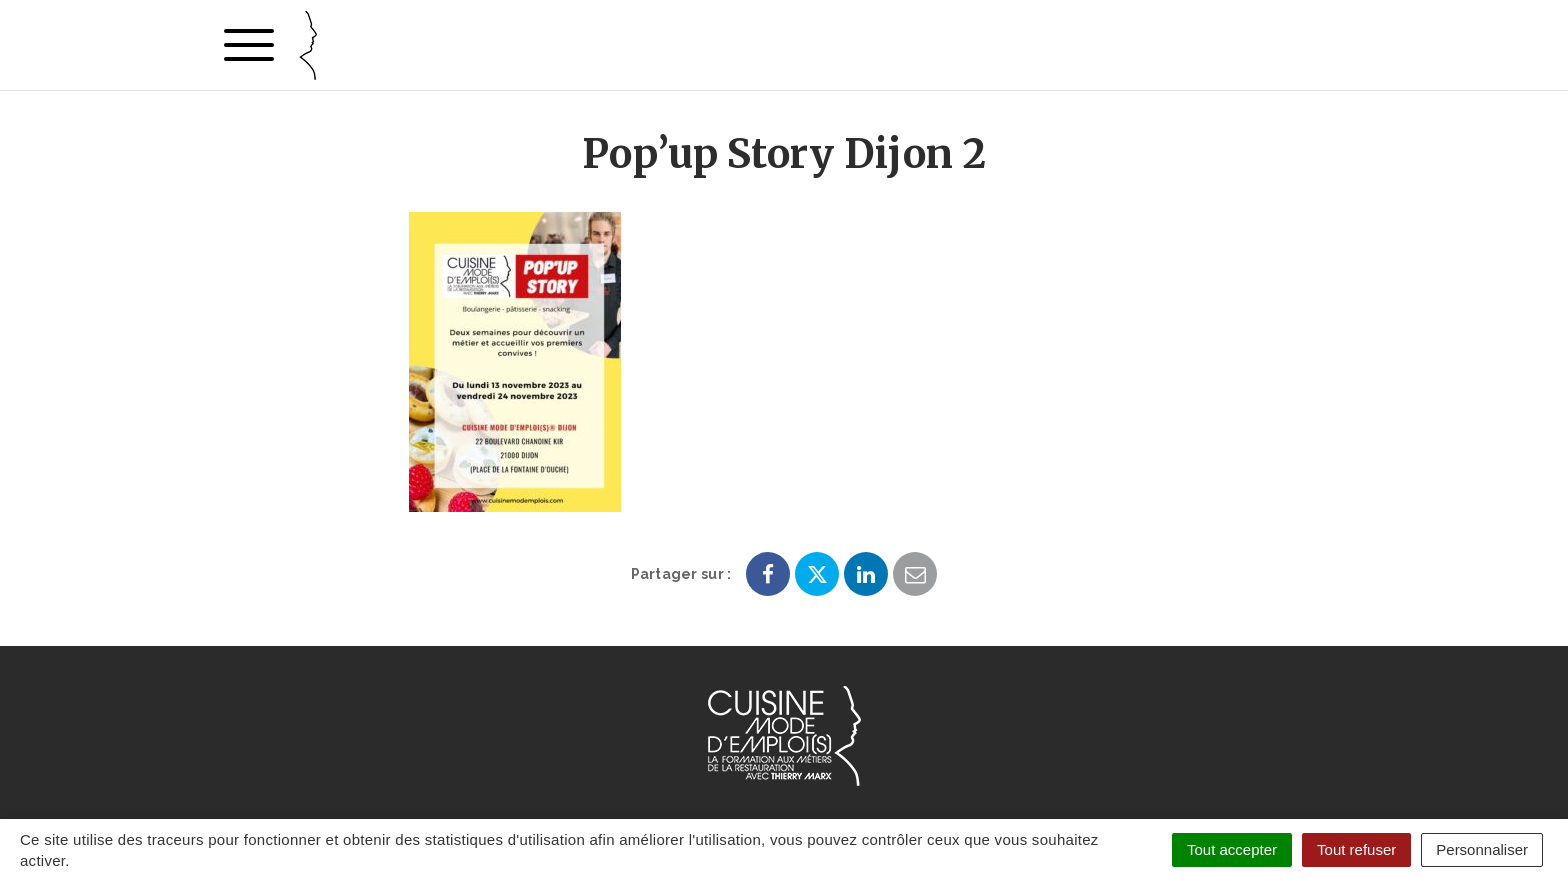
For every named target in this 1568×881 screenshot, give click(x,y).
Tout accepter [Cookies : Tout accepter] (1232, 849)
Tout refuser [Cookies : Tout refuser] (1356, 849)
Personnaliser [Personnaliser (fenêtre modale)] (1482, 849)
